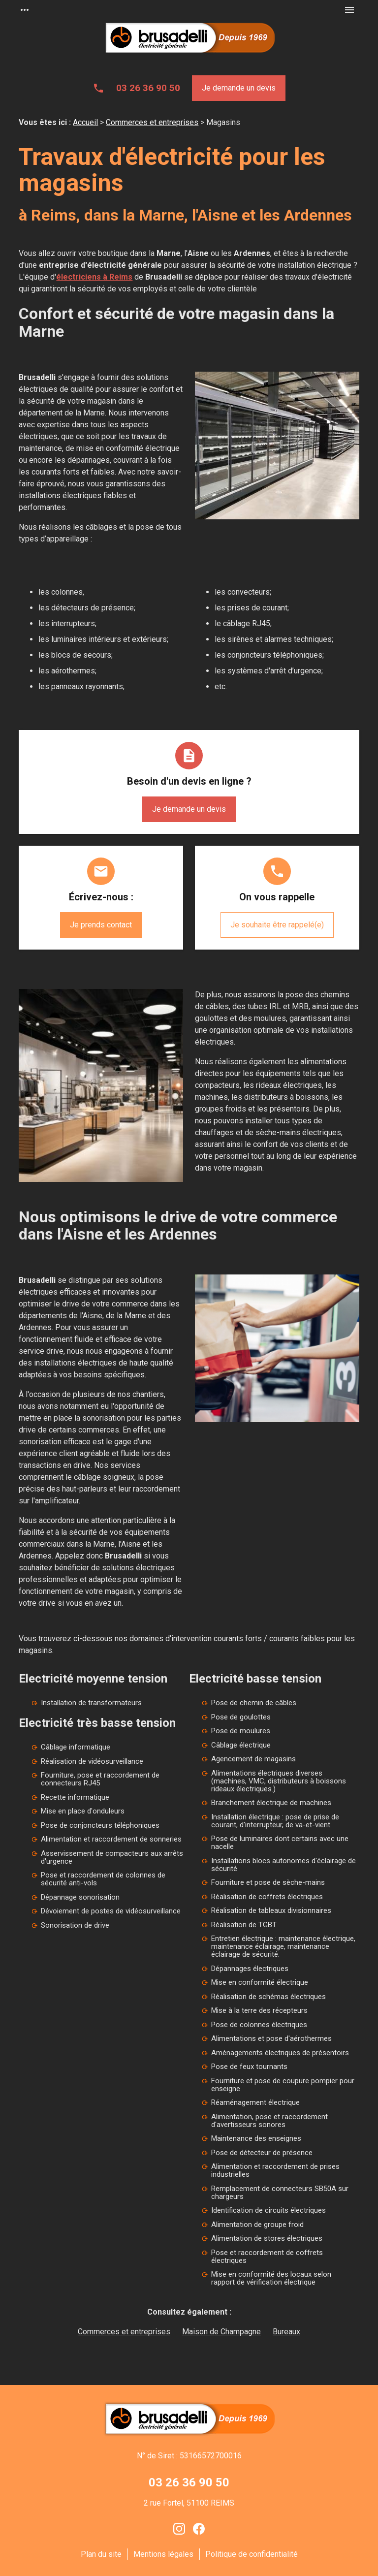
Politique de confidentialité (251, 2554)
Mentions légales (163, 2554)
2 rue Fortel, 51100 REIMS (189, 2503)
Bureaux (286, 2331)
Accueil (85, 122)
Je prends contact (101, 924)
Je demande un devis (239, 88)
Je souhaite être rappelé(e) (277, 924)
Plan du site (101, 2554)
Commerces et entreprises (152, 122)
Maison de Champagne (221, 2331)
